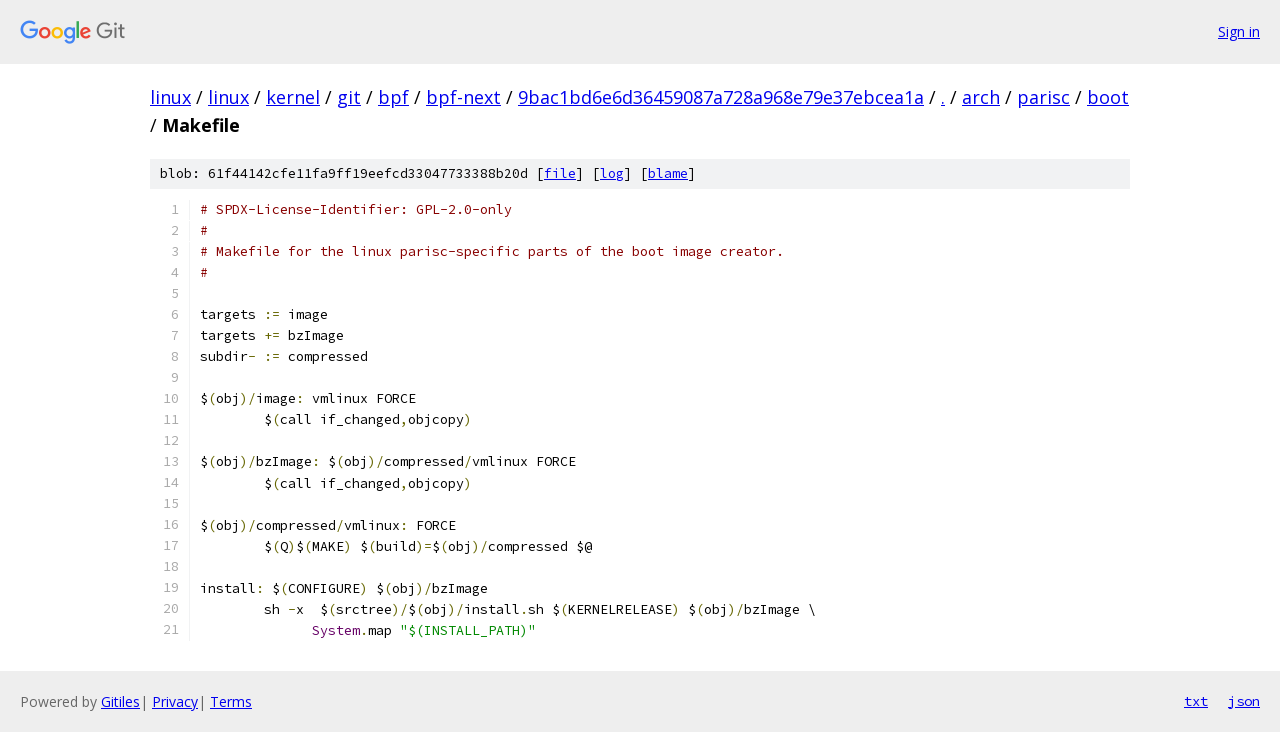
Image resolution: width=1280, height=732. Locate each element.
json (1244, 701)
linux (170, 97)
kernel (293, 97)
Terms (231, 701)
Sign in (1239, 31)
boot (1108, 97)
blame (668, 173)
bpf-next (463, 97)
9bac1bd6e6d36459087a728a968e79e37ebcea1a (721, 97)
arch (981, 97)
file (560, 173)
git (349, 97)
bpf (393, 97)
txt (1196, 701)
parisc (1043, 97)
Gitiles (120, 701)
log (612, 173)
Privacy (175, 701)
